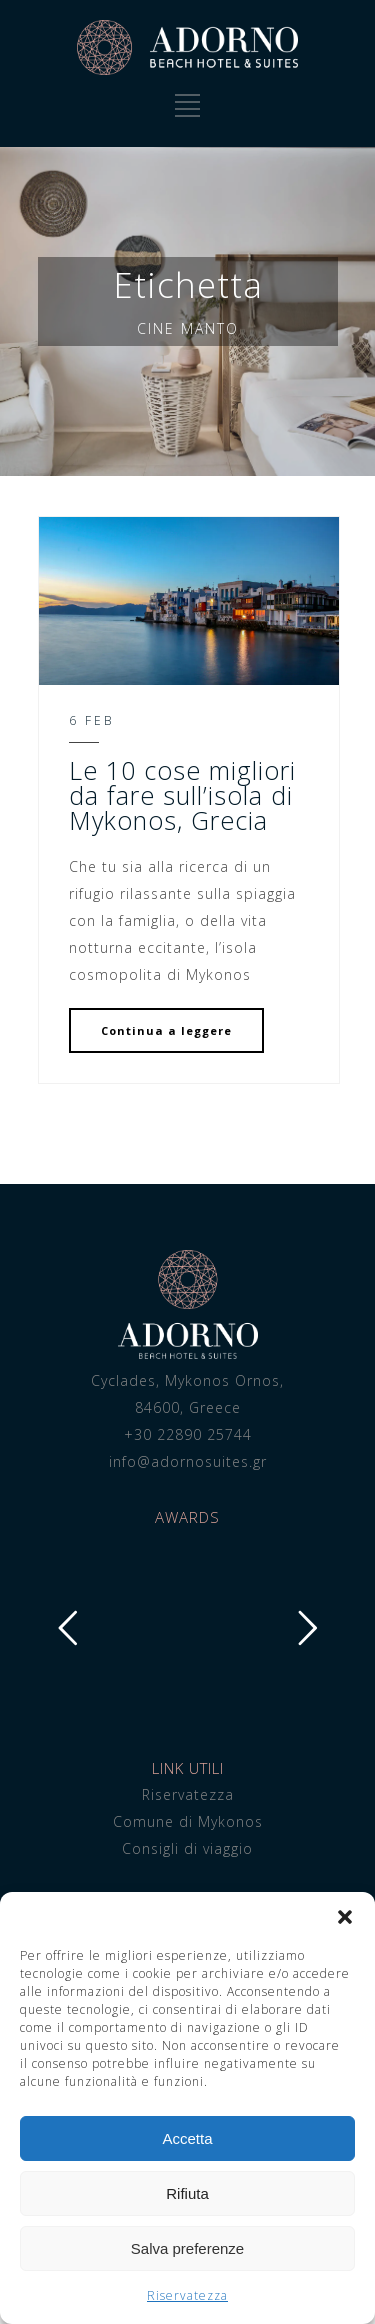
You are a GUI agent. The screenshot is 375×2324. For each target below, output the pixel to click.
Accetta (187, 2138)
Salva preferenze (187, 2248)
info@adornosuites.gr (188, 1461)
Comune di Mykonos (188, 1821)
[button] (345, 1917)
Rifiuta (187, 2193)
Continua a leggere (166, 1030)
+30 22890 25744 (188, 1434)
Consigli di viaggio (187, 1848)
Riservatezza (187, 2295)
